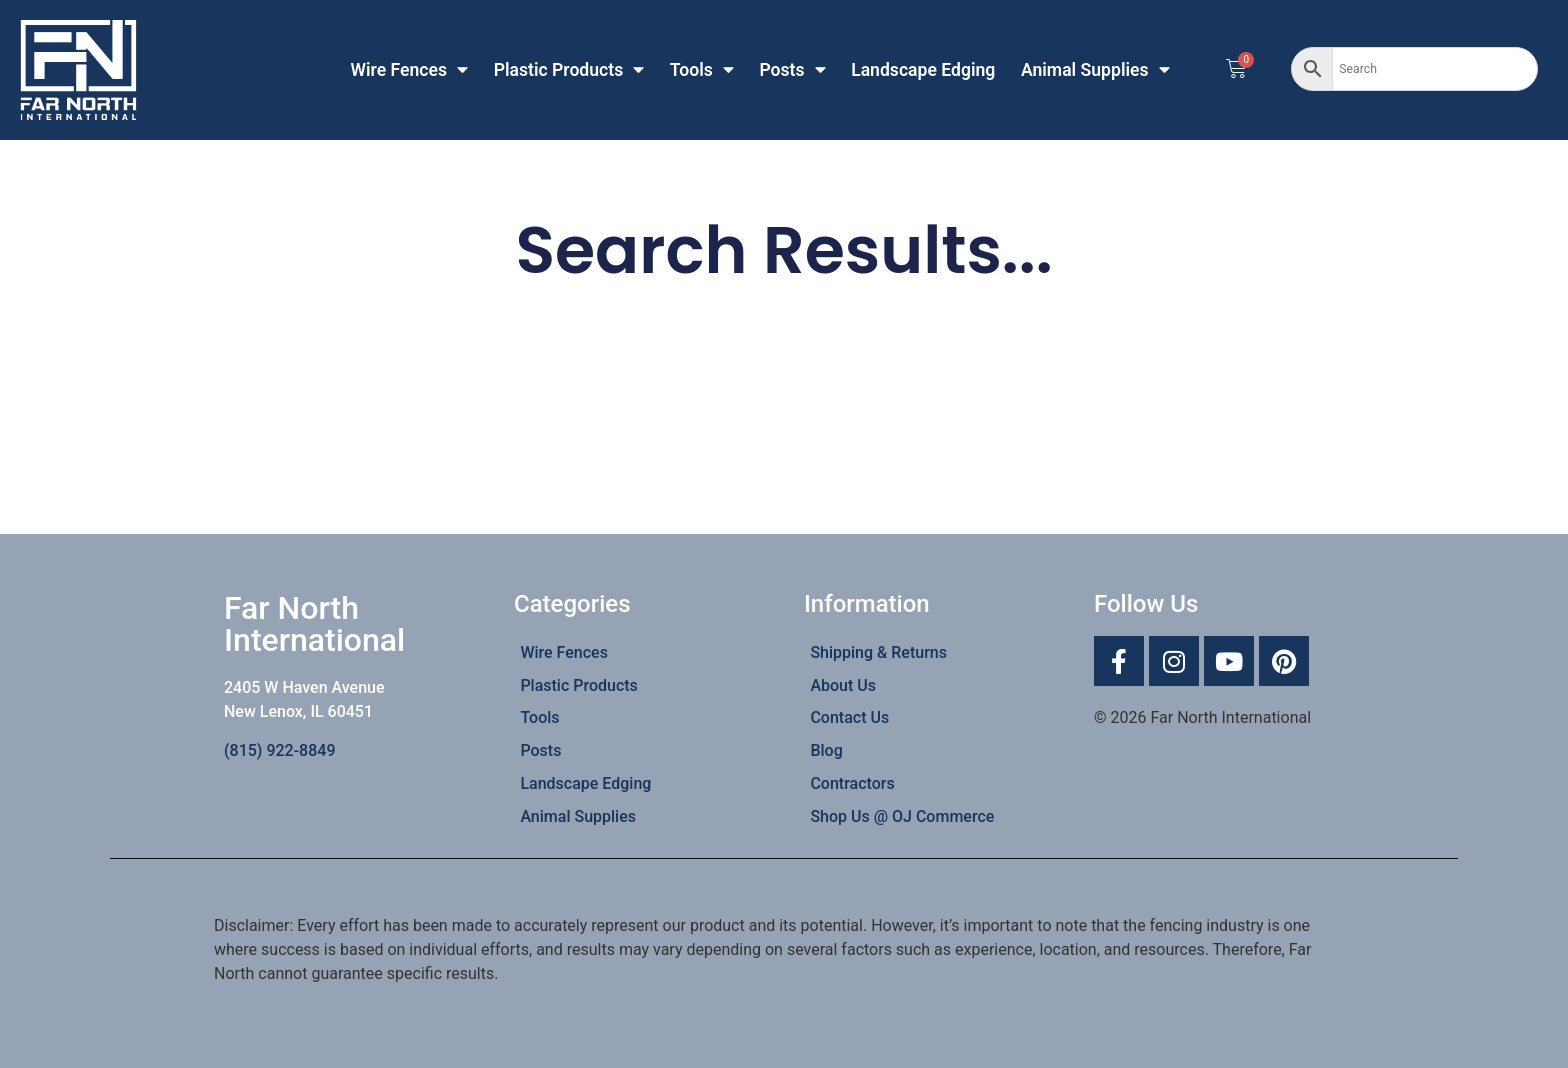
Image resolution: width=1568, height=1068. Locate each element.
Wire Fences (410, 70)
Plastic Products (569, 70)
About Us (843, 685)
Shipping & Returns (878, 652)
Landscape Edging (923, 70)
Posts (792, 70)
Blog (826, 750)
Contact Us (849, 717)
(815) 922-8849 (279, 750)
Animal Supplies (1095, 70)
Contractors (852, 783)
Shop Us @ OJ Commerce (902, 816)
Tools (702, 70)
